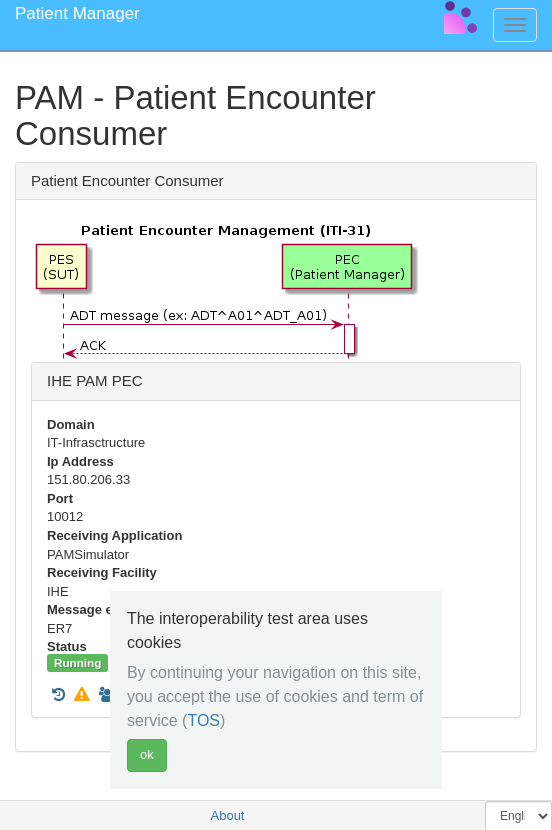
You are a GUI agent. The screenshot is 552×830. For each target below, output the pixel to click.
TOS (203, 720)
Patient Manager (77, 13)
